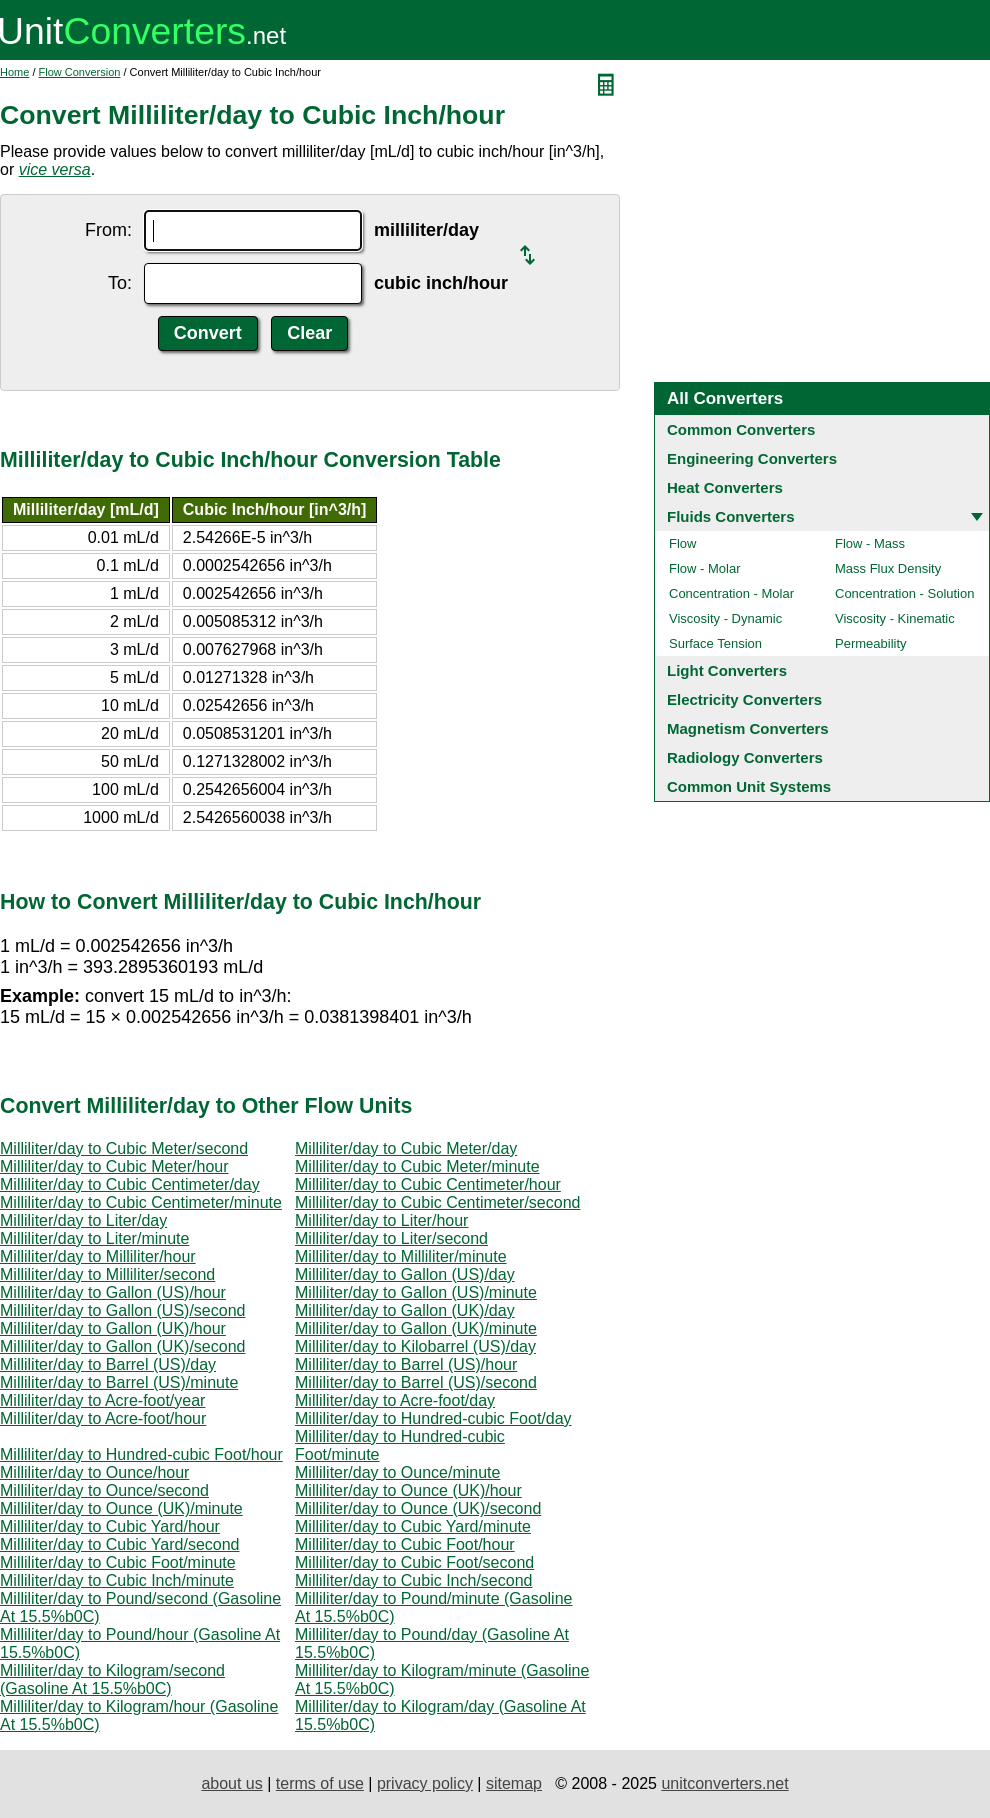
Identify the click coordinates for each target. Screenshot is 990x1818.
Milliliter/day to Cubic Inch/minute (117, 1580)
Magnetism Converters (748, 728)
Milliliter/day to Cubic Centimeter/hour (428, 1184)
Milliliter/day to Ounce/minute (397, 1472)
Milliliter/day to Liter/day (83, 1220)
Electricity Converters (744, 699)
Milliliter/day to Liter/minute (94, 1238)
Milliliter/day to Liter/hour (381, 1220)
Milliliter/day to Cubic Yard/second (120, 1544)
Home (14, 72)
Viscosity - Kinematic (895, 618)
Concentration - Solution (904, 593)
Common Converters (741, 429)
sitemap (514, 1783)
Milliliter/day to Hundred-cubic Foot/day (433, 1418)
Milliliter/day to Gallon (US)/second (122, 1310)
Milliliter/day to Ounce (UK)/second (418, 1508)
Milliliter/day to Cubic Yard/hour (110, 1526)
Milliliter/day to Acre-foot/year (102, 1400)
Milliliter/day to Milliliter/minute (401, 1256)
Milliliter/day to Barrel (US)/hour (406, 1364)
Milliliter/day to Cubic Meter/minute (417, 1166)
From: (108, 230)
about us (231, 1783)
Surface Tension (715, 643)
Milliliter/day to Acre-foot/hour (103, 1418)
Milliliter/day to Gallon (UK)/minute (416, 1328)
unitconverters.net (724, 1783)
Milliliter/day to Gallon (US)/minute (416, 1292)
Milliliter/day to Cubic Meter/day (406, 1148)
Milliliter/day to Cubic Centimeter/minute (141, 1202)
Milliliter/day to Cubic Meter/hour (114, 1166)
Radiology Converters (745, 757)
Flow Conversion (80, 72)
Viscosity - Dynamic (725, 618)
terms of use (320, 1783)
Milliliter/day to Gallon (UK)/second (122, 1346)
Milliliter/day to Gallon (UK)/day (405, 1310)
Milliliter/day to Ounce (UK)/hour (408, 1490)
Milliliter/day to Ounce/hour (94, 1472)
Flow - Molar (705, 568)
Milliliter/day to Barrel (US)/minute (119, 1382)
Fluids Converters (731, 516)
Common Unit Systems (749, 786)
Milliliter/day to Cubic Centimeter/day (130, 1184)
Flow (682, 543)
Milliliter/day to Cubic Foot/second (414, 1562)
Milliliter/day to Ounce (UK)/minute (121, 1508)
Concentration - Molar (731, 593)
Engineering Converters (752, 458)
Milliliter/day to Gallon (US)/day (405, 1274)
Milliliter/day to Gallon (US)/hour (113, 1292)
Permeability (871, 643)
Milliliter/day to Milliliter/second (107, 1274)
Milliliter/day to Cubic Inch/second (413, 1580)
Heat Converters (725, 487)
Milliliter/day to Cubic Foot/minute (118, 1562)
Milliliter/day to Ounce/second (104, 1490)
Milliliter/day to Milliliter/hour (98, 1256)
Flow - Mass (870, 543)
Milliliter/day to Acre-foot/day (395, 1400)
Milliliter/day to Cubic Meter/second (124, 1148)
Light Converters (727, 670)
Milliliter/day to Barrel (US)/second (416, 1382)
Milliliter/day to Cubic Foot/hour (405, 1544)
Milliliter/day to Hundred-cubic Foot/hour (141, 1454)
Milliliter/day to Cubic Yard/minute (413, 1526)
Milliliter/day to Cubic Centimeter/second (437, 1202)
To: (120, 283)
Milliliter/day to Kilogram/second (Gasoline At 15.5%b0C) (112, 1679)
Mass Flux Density (888, 568)
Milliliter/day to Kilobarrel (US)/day (415, 1346)
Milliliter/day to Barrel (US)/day (108, 1364)
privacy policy (425, 1783)
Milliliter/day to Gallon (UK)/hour (113, 1328)
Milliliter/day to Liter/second (391, 1238)
